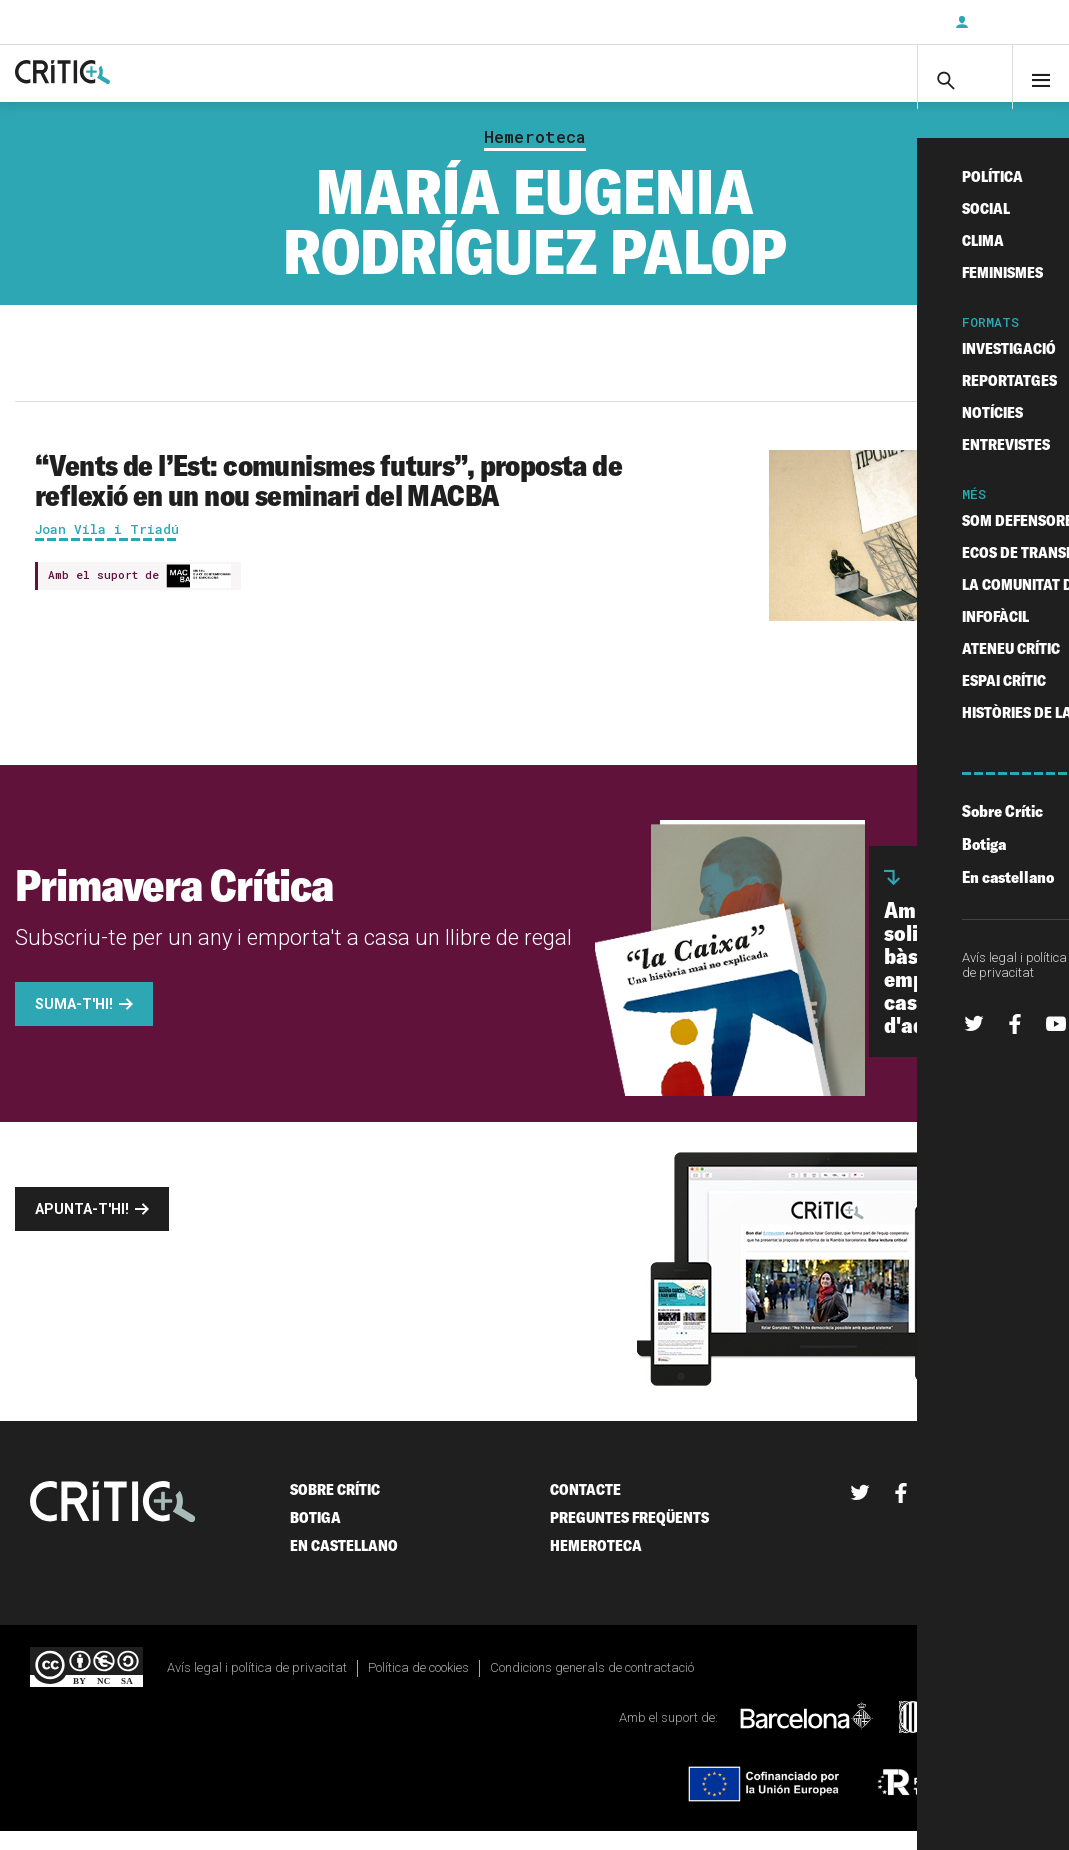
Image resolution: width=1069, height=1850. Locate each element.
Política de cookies (418, 1687)
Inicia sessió (1009, 22)
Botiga (315, 1537)
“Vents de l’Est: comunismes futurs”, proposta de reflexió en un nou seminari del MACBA (328, 499)
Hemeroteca (535, 156)
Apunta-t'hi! (82, 1229)
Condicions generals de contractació (592, 1687)
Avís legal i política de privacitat (257, 1687)
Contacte (585, 1509)
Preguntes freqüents (629, 1537)
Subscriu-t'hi (874, 22)
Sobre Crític (335, 1509)
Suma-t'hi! (74, 1024)
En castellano (344, 1565)
